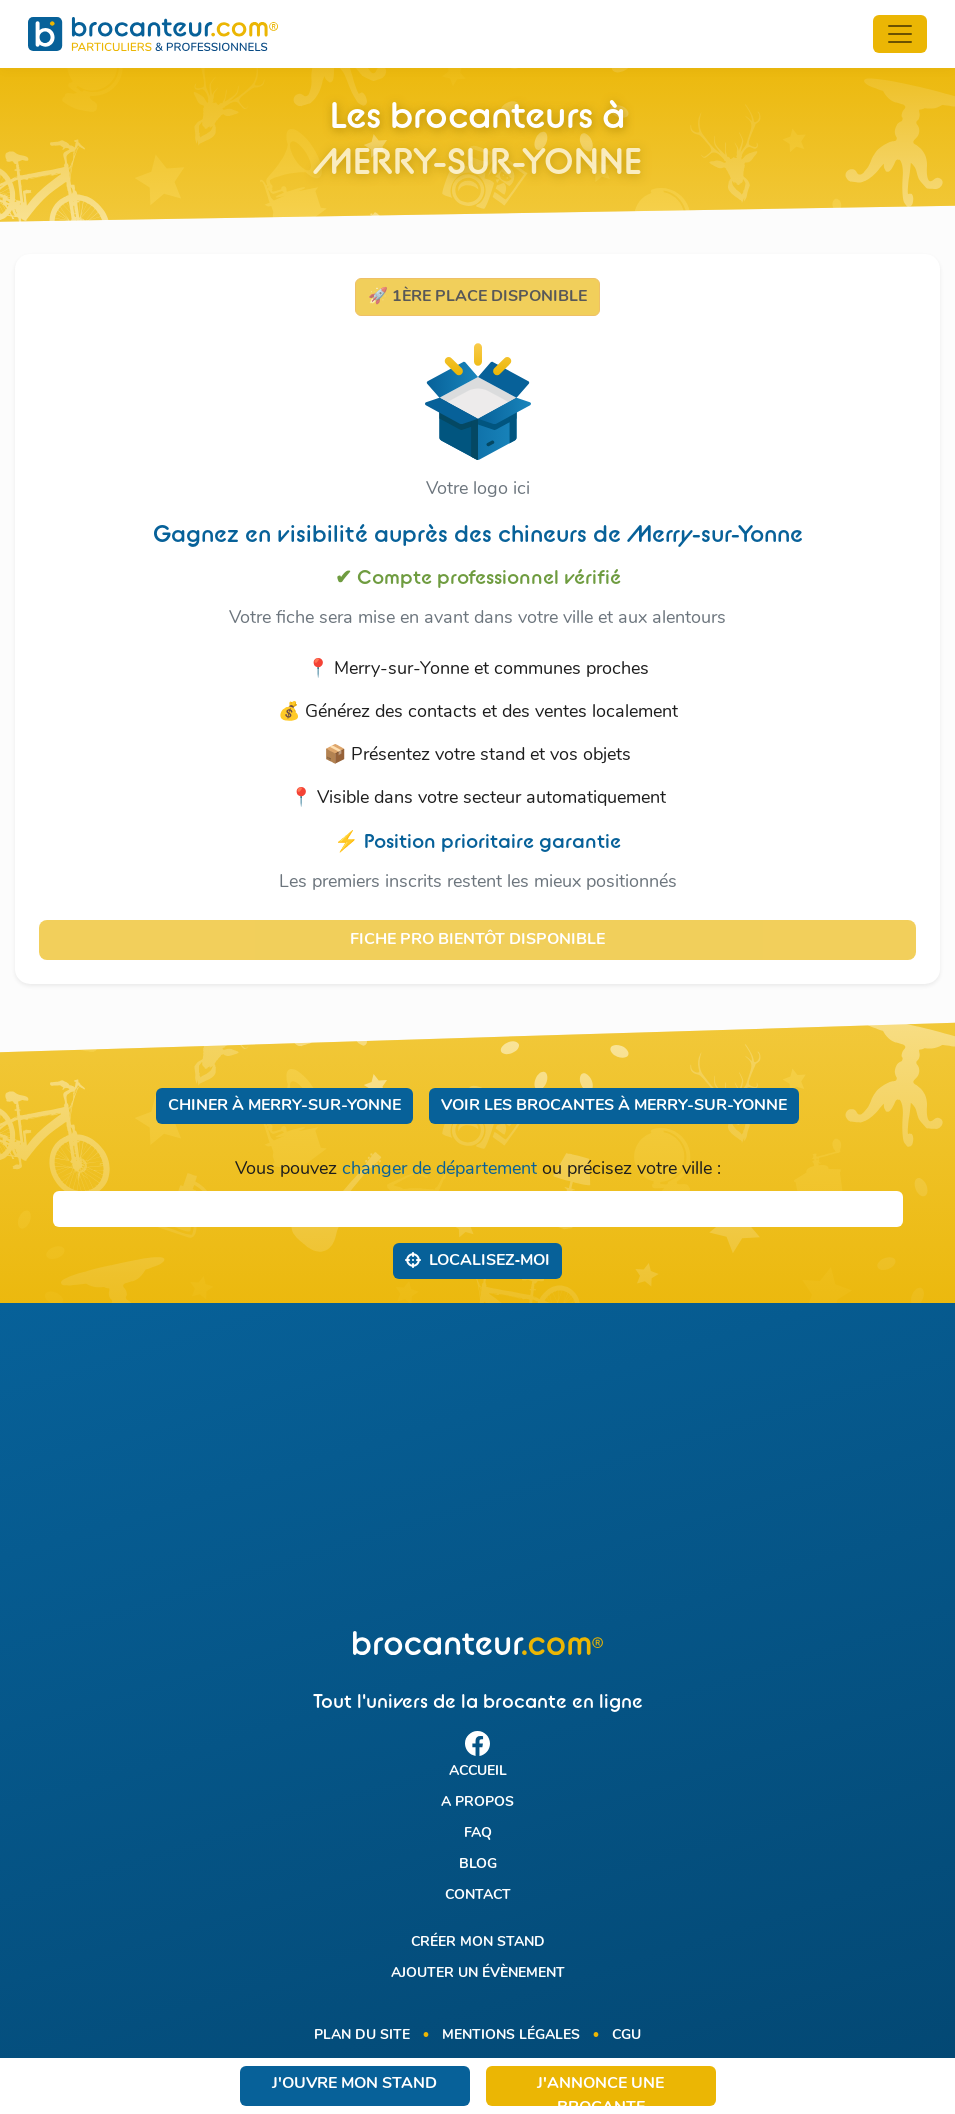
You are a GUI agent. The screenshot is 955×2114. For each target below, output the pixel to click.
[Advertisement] (477, 1467)
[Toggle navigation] (900, 34)
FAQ (478, 1833)
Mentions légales (511, 2035)
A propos (477, 1802)
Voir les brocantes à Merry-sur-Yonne (614, 1106)
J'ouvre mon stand (354, 2084)
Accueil (478, 1771)
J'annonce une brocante (600, 2091)
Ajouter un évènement (478, 1973)
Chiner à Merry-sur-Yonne (284, 1106)
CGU (626, 2035)
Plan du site (362, 2035)
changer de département (439, 1169)
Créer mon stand (478, 1942)
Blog (478, 1864)
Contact (478, 1895)
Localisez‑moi (477, 1260)
